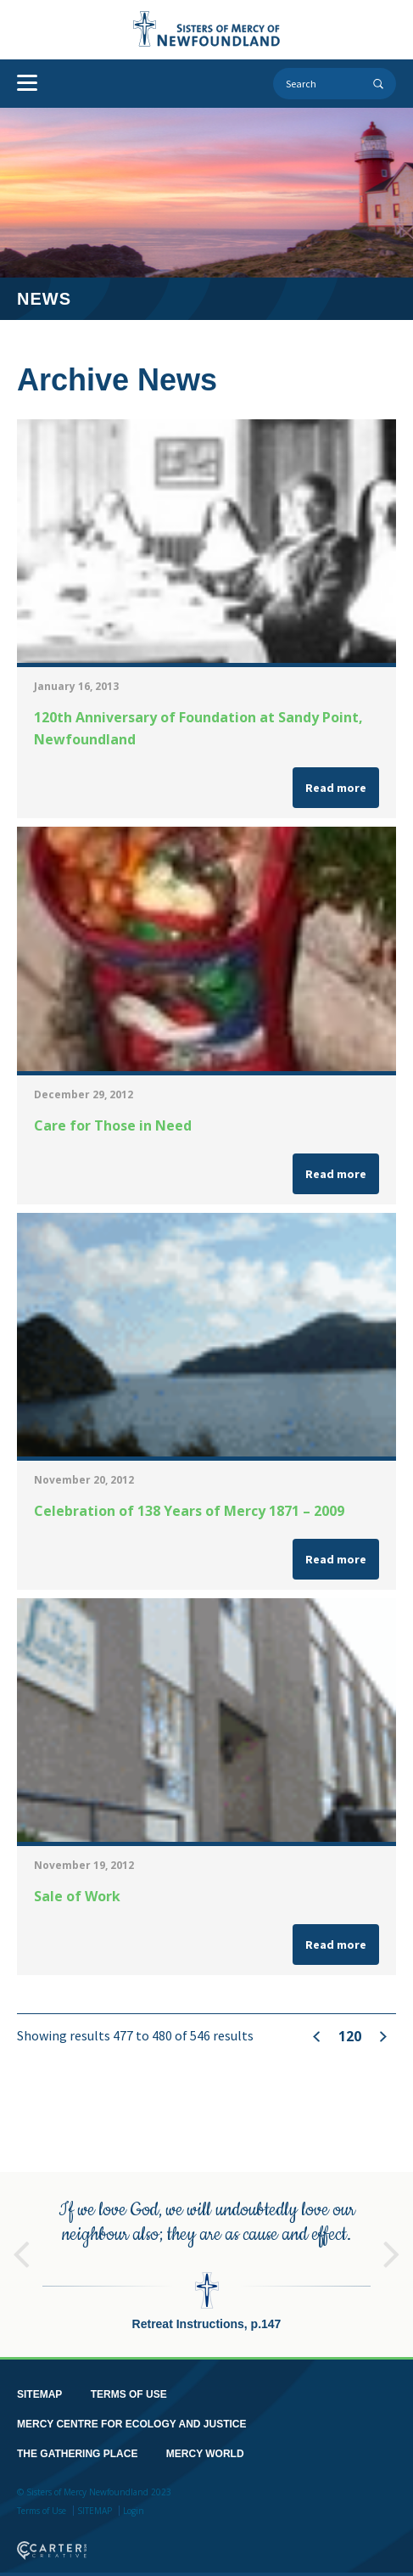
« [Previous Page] (317, 2036)
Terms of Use (41, 2501)
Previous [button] (21, 2236)
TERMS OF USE (129, 2385)
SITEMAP (39, 2385)
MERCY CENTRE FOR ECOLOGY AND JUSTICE (131, 2415)
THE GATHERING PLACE (77, 2444)
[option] (206, 2255)
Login (133, 2501)
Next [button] (392, 2236)
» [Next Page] (383, 2037)
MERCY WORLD (205, 2444)
